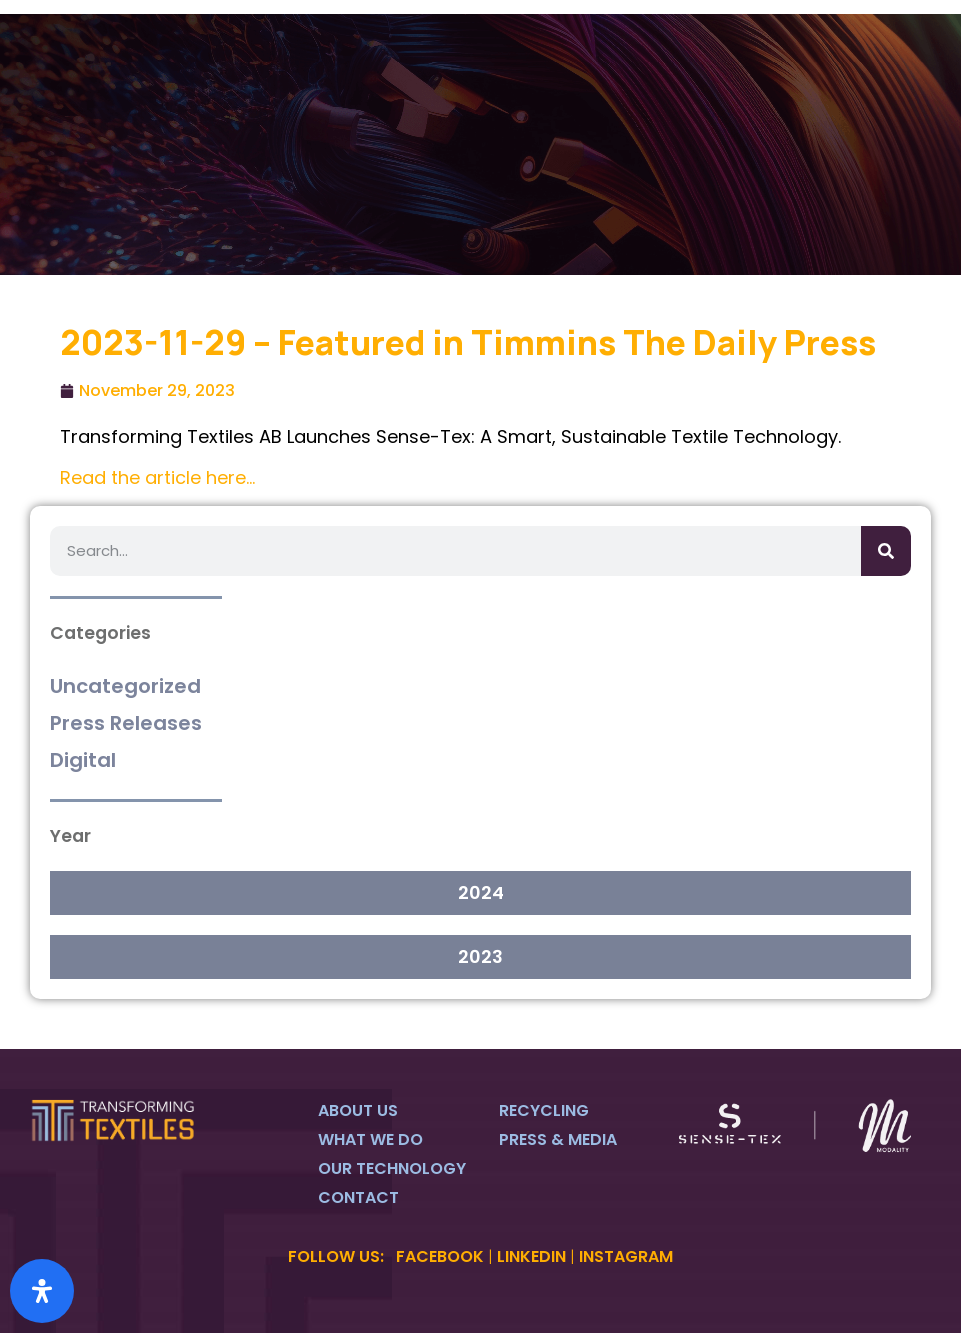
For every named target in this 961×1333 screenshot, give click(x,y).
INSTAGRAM (626, 1256)
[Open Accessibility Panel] (42, 1291)
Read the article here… (157, 477)
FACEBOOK (440, 1256)
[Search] (886, 551)
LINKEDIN (531, 1256)
